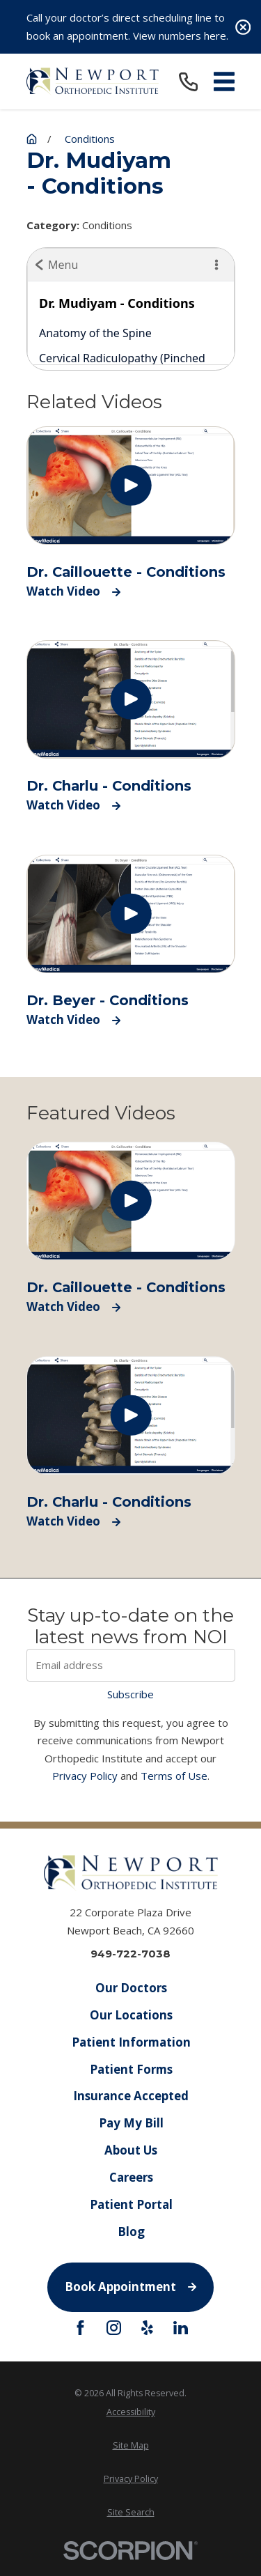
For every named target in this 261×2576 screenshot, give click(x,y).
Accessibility (130, 2412)
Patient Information (130, 2042)
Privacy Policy (85, 1776)
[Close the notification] (243, 27)
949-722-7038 (130, 1953)
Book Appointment (130, 2287)
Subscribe (130, 1694)
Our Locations (130, 2015)
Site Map (131, 2445)
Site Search (131, 2512)
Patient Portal (130, 2204)
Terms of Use (174, 1776)
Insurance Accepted (131, 2096)
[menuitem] (130, 2412)
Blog (130, 2232)
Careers (130, 2177)
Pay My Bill (130, 2123)
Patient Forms (130, 2069)
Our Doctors (130, 1988)
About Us (130, 2150)
